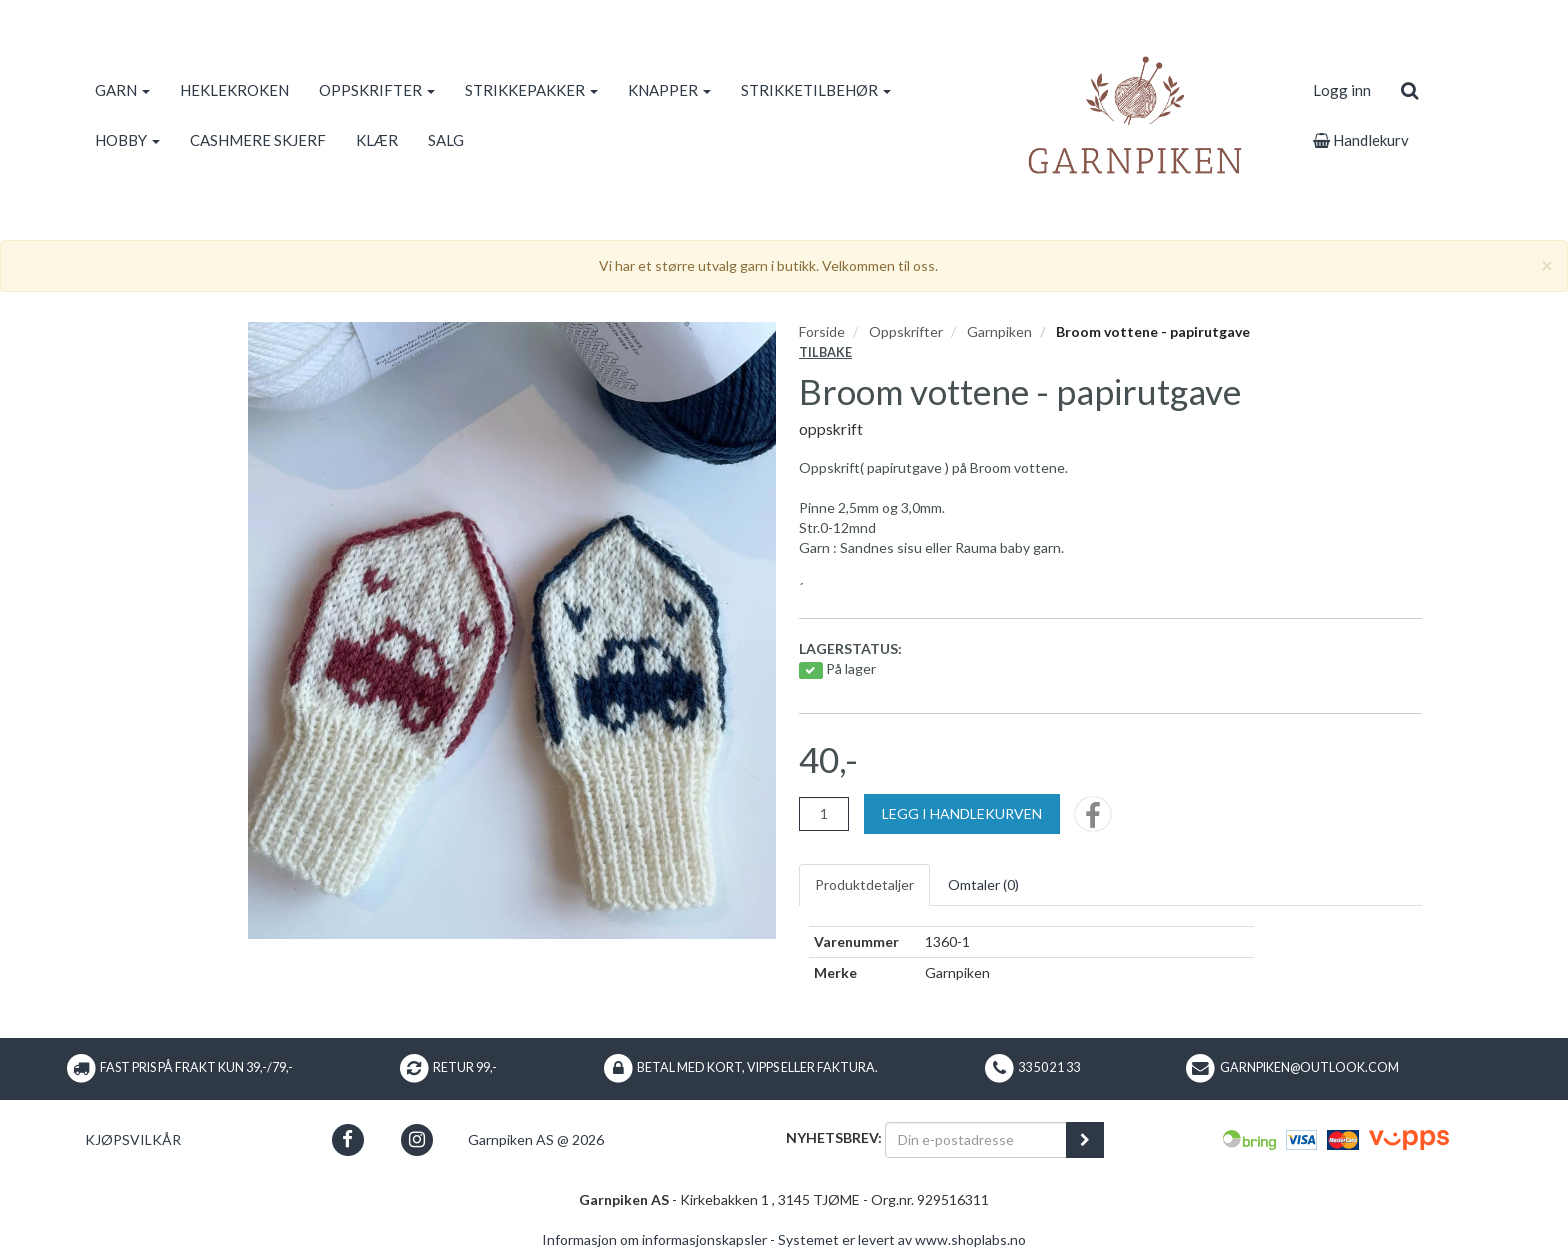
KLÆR (377, 140)
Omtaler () (983, 884)
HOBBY (127, 140)
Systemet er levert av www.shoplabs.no (902, 1239)
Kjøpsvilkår (133, 1139)
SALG (446, 140)
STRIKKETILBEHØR (816, 90)
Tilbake (825, 352)
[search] (1409, 90)
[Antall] (824, 814)
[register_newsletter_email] (1085, 1140)
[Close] (1547, 264)
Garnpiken (999, 331)
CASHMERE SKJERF (258, 140)
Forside (822, 331)
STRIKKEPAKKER (531, 90)
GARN (122, 90)
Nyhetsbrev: (834, 1137)
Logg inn (1342, 90)
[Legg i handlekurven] (962, 814)
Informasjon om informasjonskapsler (654, 1239)
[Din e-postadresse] (976, 1140)
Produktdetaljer (864, 884)
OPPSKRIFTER (377, 90)
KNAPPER (669, 90)
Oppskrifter (906, 331)
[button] (347, 1139)
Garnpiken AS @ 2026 (536, 1139)
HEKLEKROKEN (234, 90)
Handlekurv (1361, 140)
